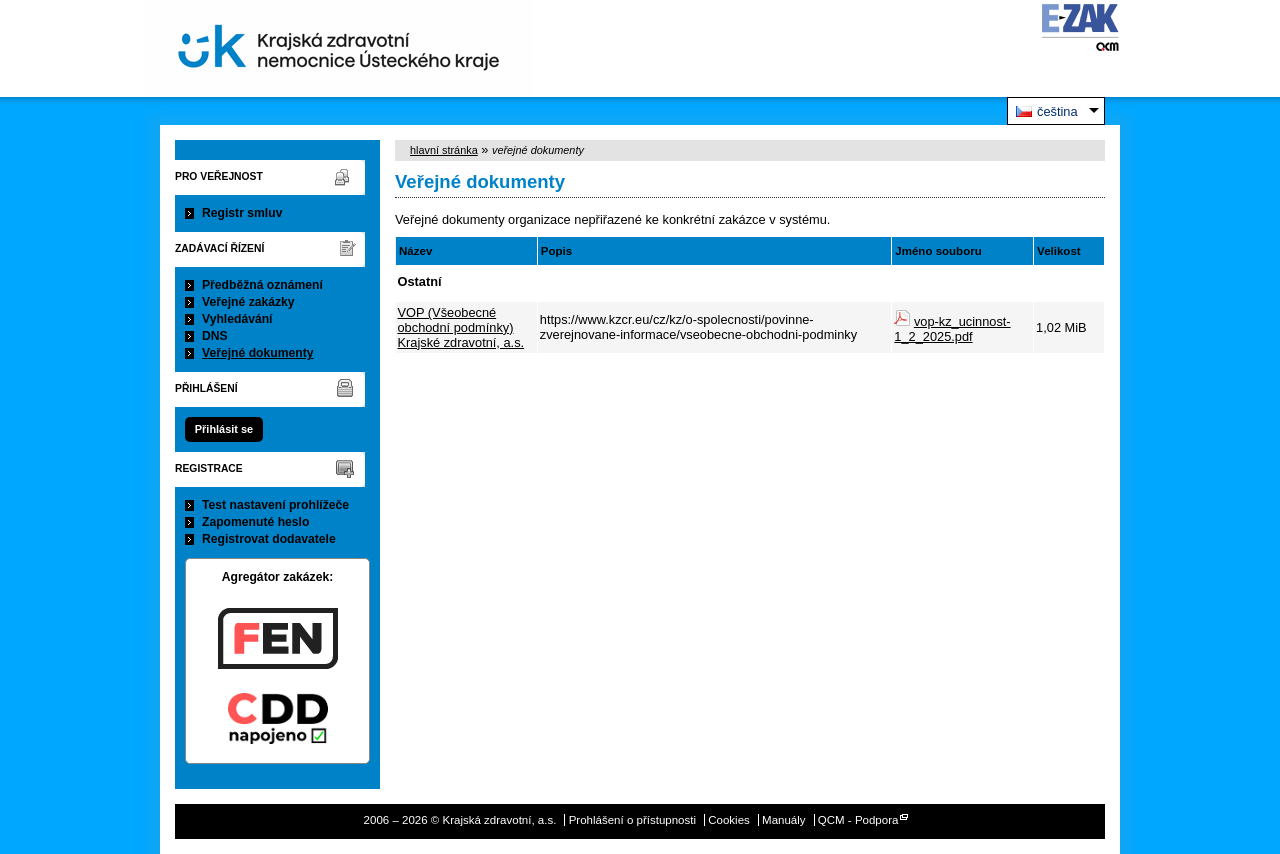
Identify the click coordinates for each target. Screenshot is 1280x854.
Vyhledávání (237, 319)
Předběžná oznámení (262, 285)
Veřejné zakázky (248, 302)
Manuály (784, 820)
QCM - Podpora (858, 820)
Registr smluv (242, 213)
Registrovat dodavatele (269, 539)
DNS (215, 336)
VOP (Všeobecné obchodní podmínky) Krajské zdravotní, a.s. (461, 327)
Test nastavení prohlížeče (275, 505)
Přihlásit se (224, 429)
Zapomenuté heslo (255, 522)
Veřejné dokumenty (257, 353)
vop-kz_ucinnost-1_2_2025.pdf (952, 329)
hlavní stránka (444, 150)
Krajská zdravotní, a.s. (339, 48)
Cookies (729, 820)
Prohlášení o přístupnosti (632, 820)
